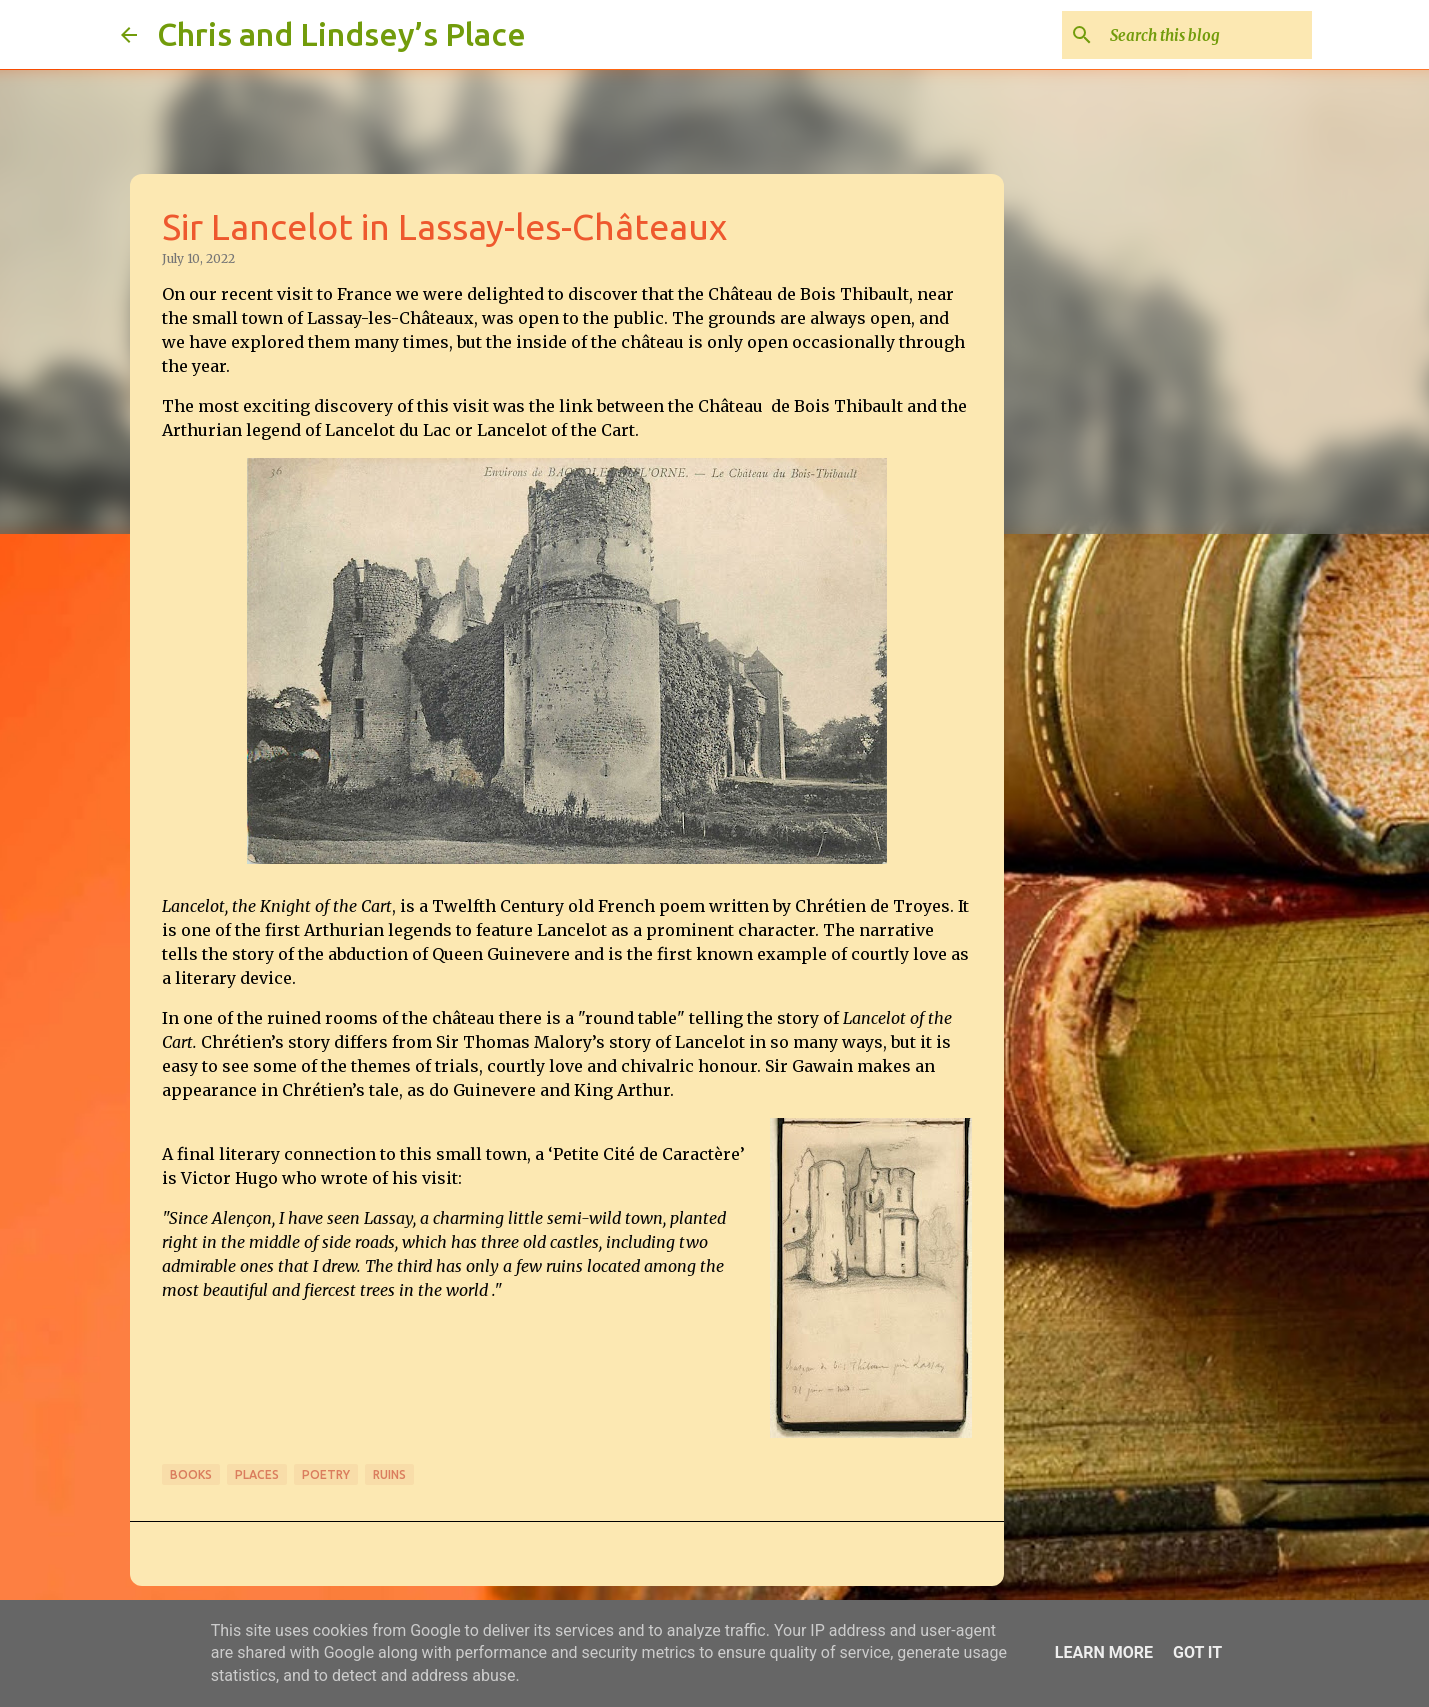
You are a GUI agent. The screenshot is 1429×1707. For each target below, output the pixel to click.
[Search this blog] (1207, 35)
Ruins (389, 1474)
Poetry (326, 1474)
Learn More (1104, 1652)
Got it (1197, 1652)
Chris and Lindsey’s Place (341, 34)
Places (257, 1474)
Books (191, 1474)
